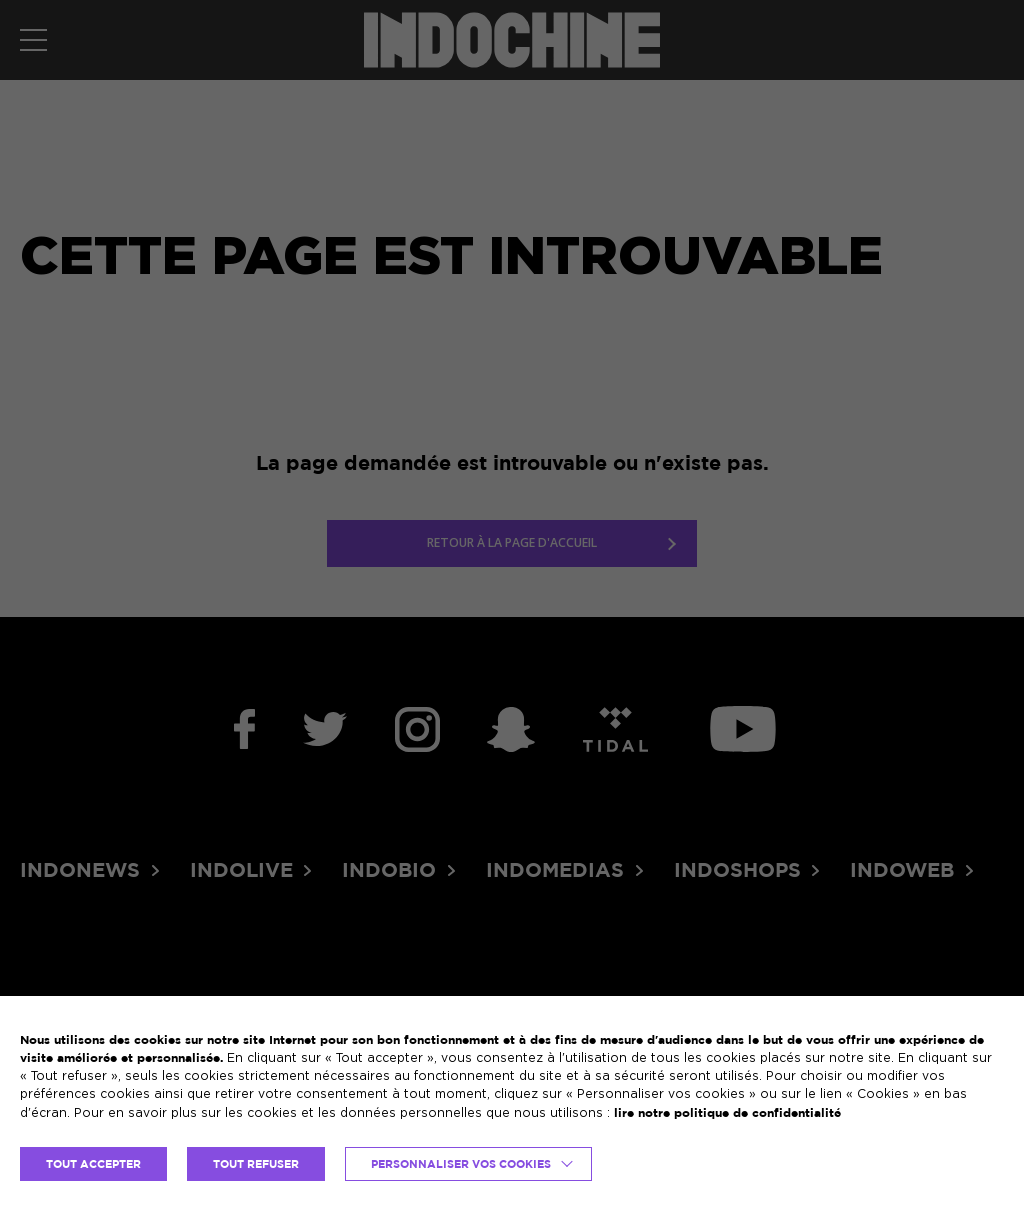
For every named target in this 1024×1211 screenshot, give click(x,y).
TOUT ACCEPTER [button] (93, 1164)
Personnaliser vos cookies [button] (461, 1164)
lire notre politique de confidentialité (727, 1112)
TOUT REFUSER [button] (256, 1164)
